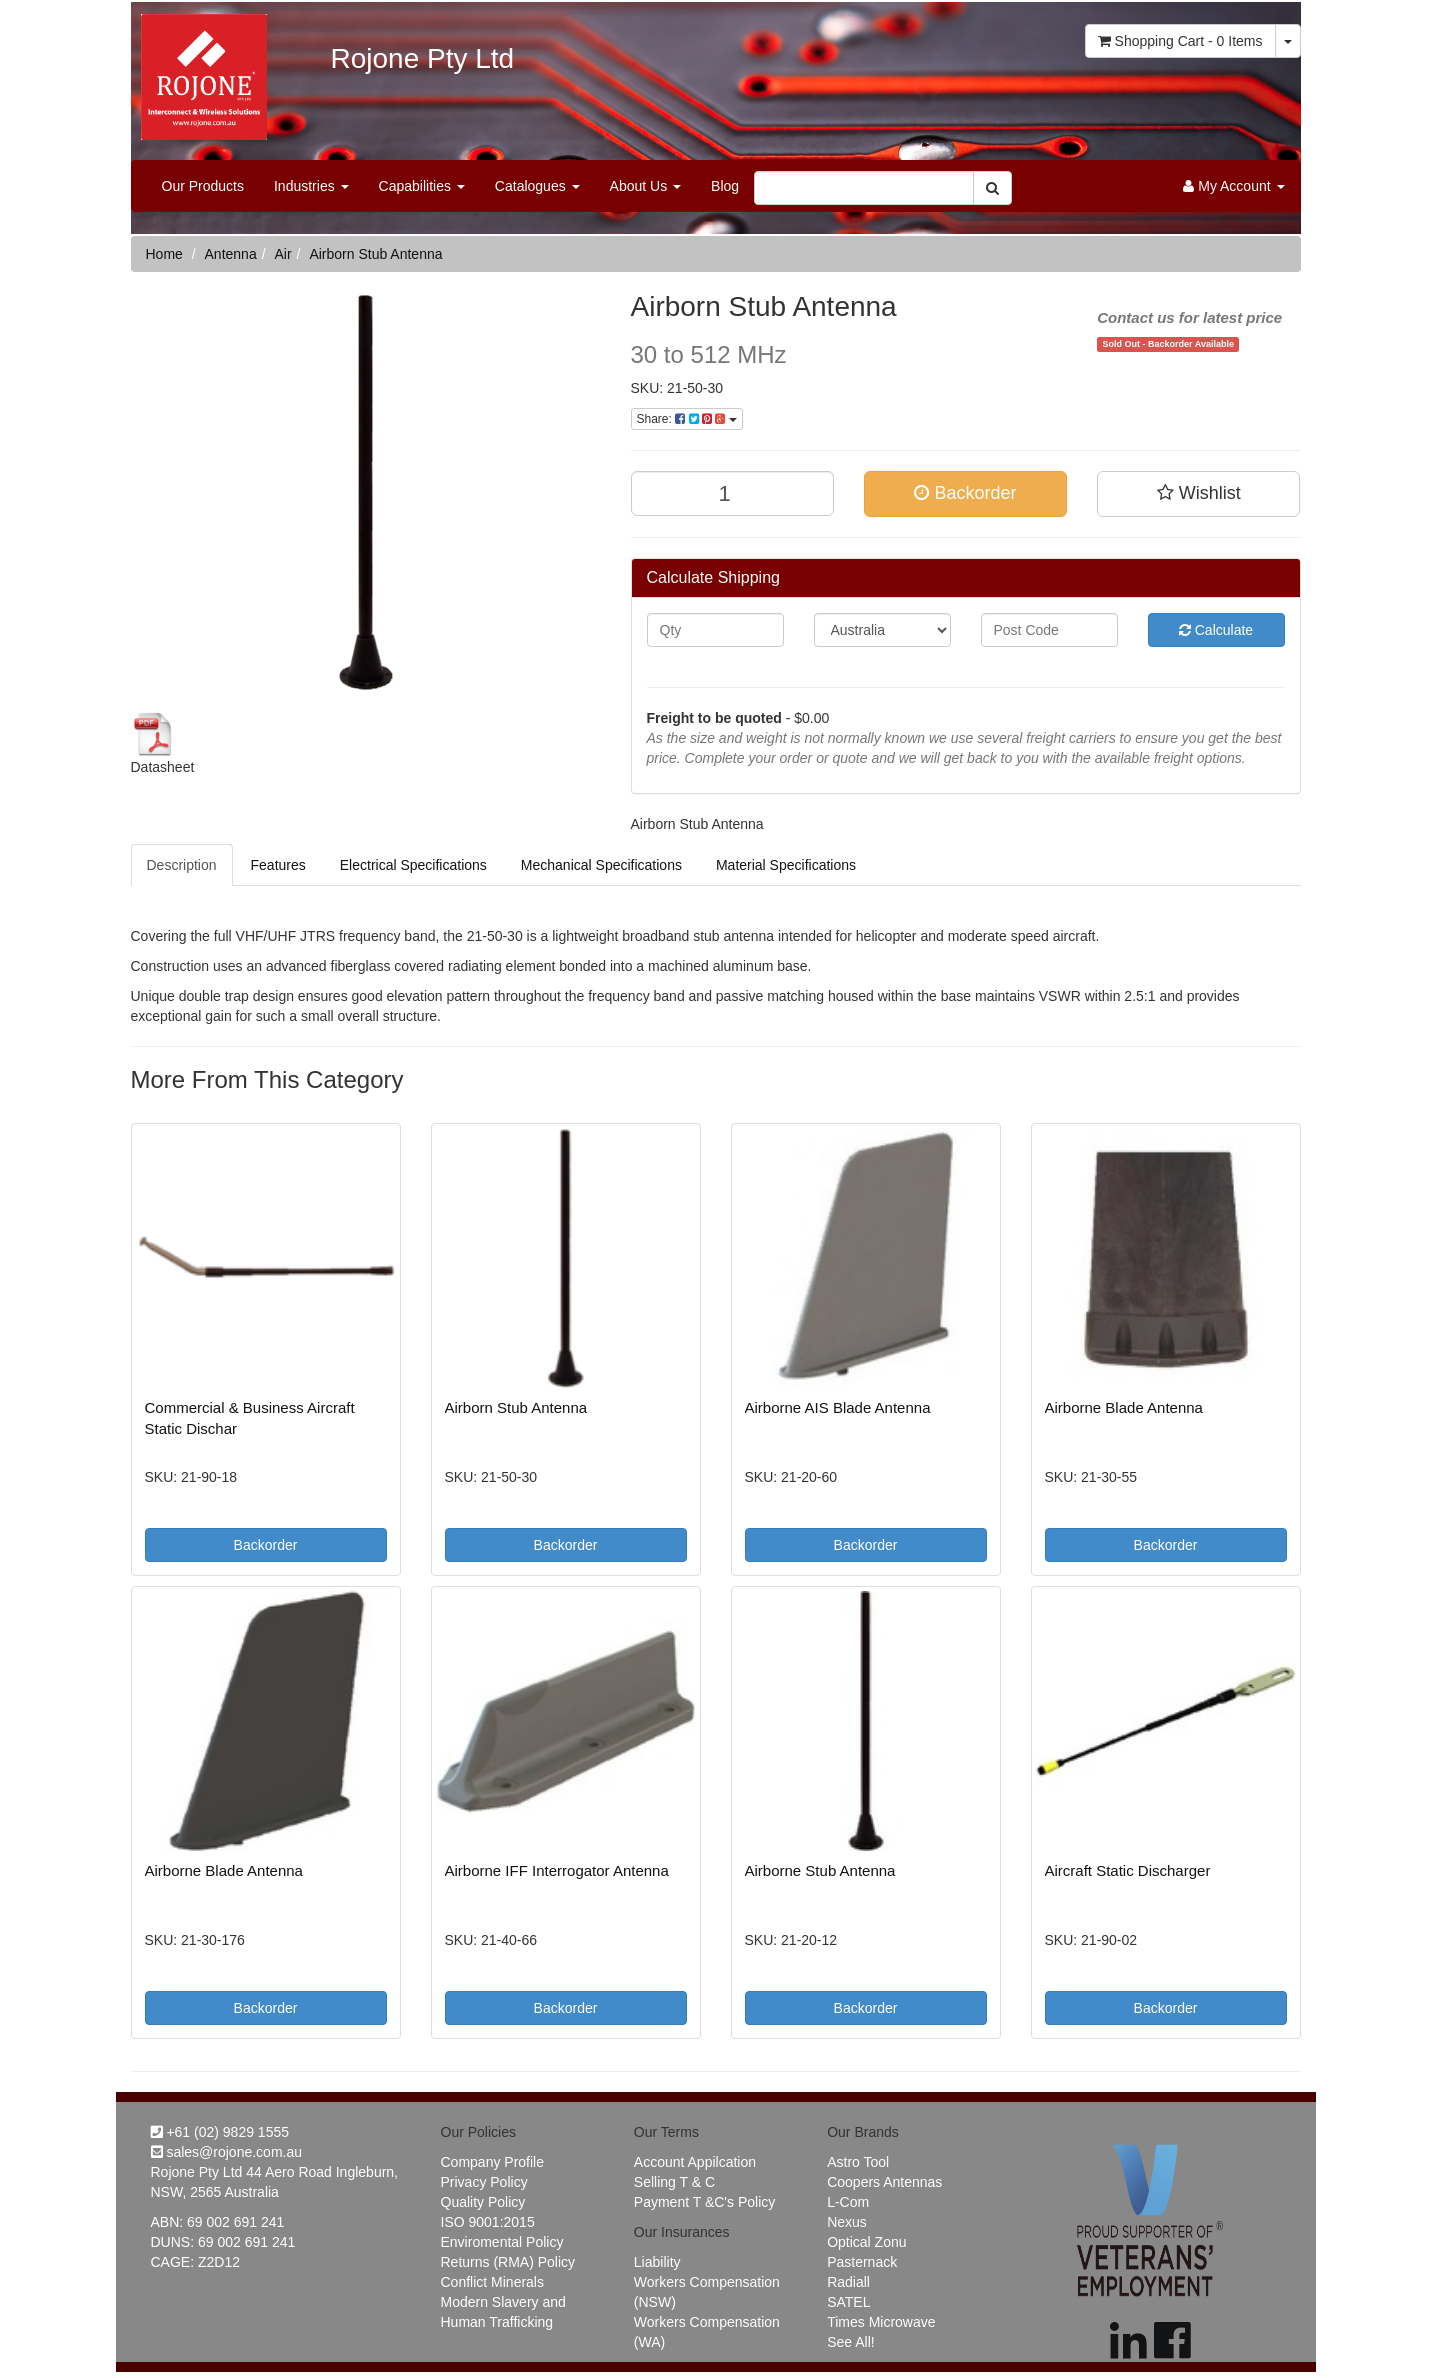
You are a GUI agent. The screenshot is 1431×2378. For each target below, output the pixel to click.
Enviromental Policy (502, 2242)
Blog (725, 186)
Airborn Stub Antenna (375, 254)
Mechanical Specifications (601, 865)
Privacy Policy (484, 2182)
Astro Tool (858, 2162)
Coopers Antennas (884, 2182)
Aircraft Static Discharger (1128, 1870)
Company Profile (493, 2162)
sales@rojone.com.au (227, 2152)
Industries (311, 186)
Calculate (1216, 630)
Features (278, 865)
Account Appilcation (695, 2162)
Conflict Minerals (492, 2282)
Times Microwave (881, 2322)
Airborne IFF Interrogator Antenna (557, 1870)
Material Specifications (786, 865)
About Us (645, 186)
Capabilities (422, 186)
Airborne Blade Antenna (1124, 1407)
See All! (850, 2342)
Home (164, 254)
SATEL (848, 2302)
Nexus (847, 2222)
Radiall (848, 2282)
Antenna (231, 254)
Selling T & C (674, 2182)
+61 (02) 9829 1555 (220, 2132)
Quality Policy (483, 2202)
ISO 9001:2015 (488, 2222)
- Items (1180, 41)
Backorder (965, 493)
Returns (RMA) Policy (508, 2262)
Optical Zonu (866, 2242)
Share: (687, 419)
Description (182, 865)
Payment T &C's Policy (704, 2202)
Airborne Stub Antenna (820, 1870)
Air (282, 254)
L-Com (848, 2202)
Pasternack (862, 2262)
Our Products (203, 186)
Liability (657, 2262)
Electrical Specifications (413, 865)
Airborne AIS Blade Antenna (838, 1407)
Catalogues (537, 186)
